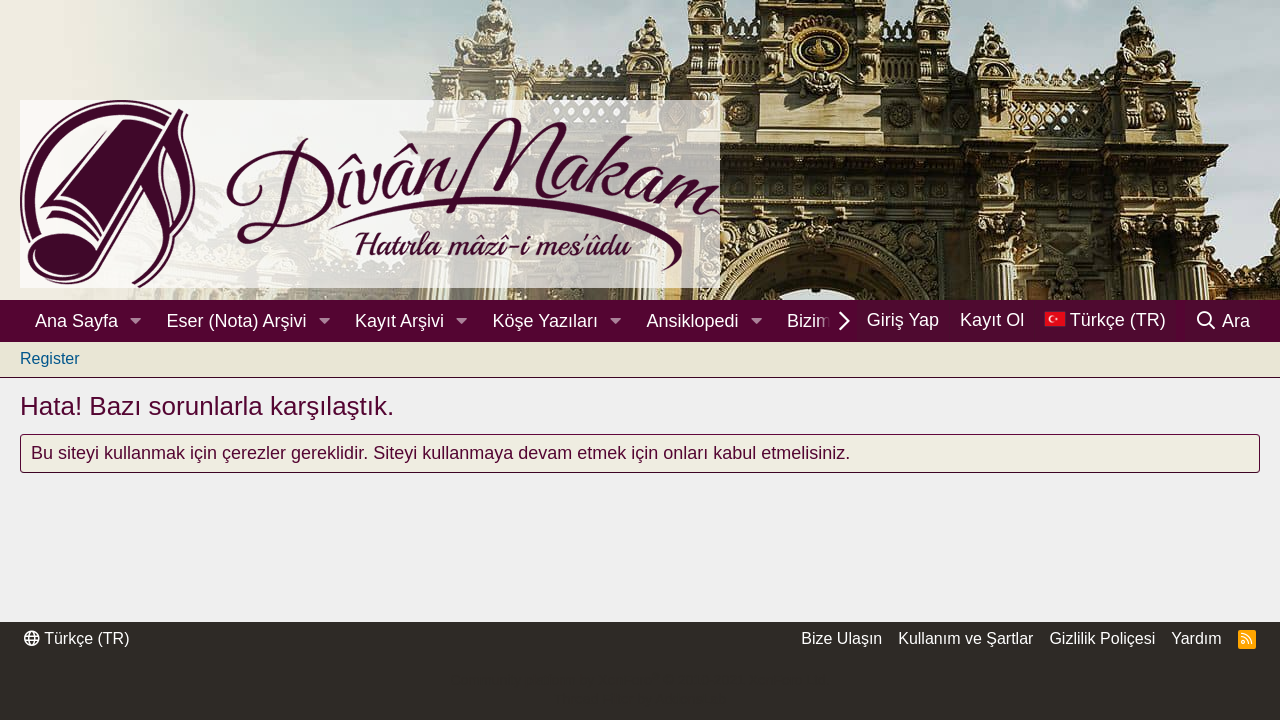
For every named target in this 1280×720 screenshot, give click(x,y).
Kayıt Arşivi (399, 321)
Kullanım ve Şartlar (965, 638)
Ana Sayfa (76, 321)
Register (50, 358)
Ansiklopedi (692, 321)
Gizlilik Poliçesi (1102, 638)
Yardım (1196, 638)
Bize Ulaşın (841, 638)
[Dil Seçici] (1105, 320)
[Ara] (1222, 321)
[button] (136, 321)
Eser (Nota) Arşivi (237, 321)
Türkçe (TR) (76, 638)
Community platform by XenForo (639, 680)
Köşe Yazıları (545, 321)
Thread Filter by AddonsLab (640, 699)
